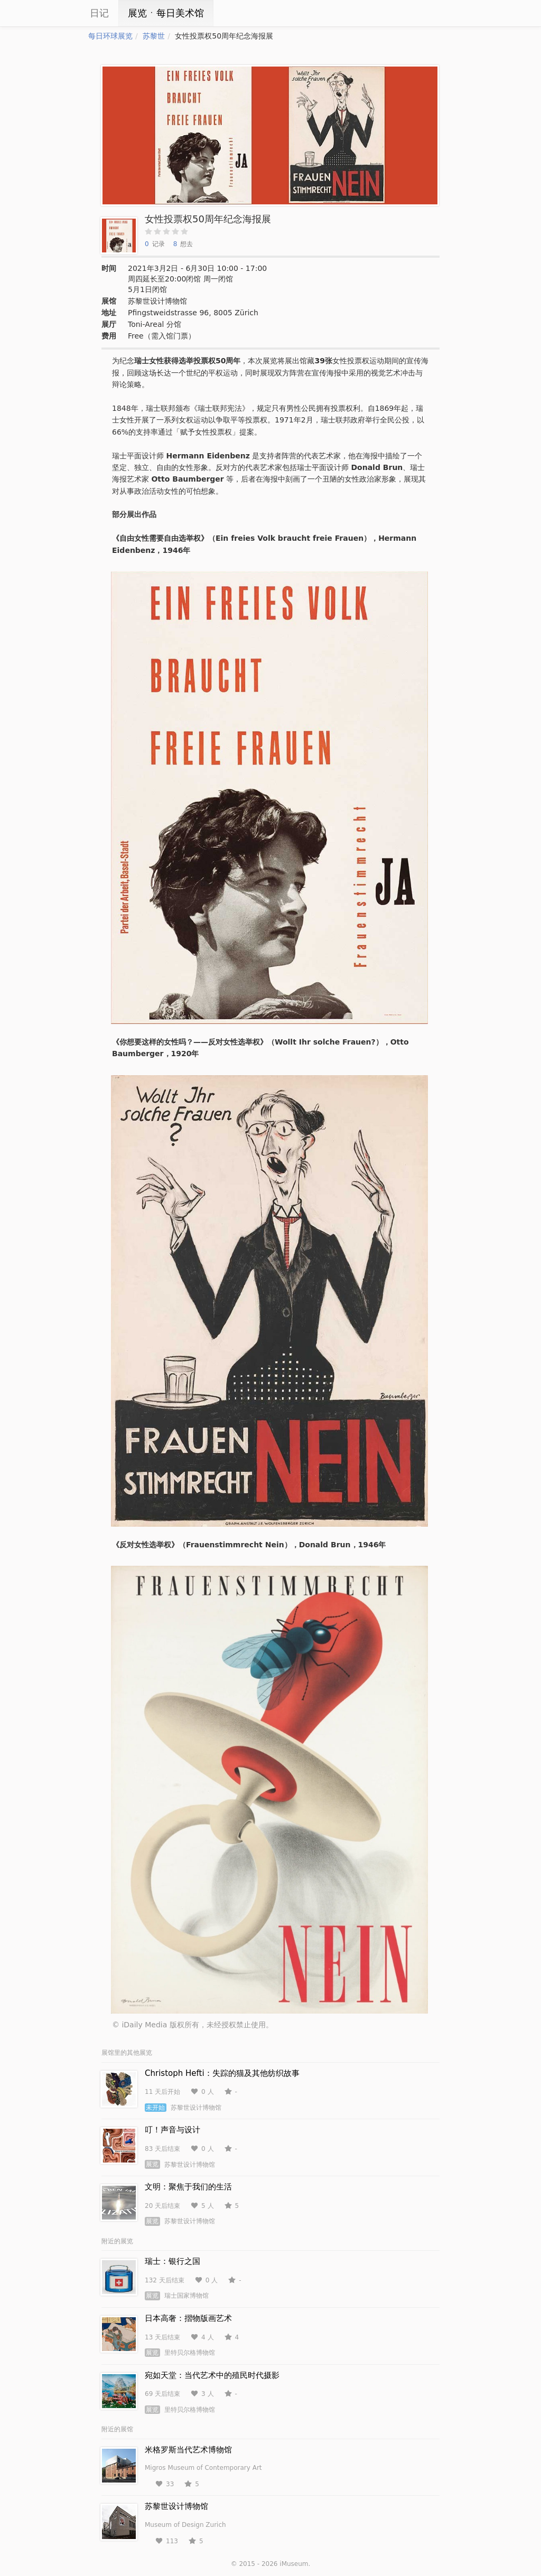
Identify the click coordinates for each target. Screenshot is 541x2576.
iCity (56, 13)
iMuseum (293, 2564)
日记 (99, 12)
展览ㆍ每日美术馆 (166, 12)
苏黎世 (154, 36)
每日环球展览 (110, 36)
